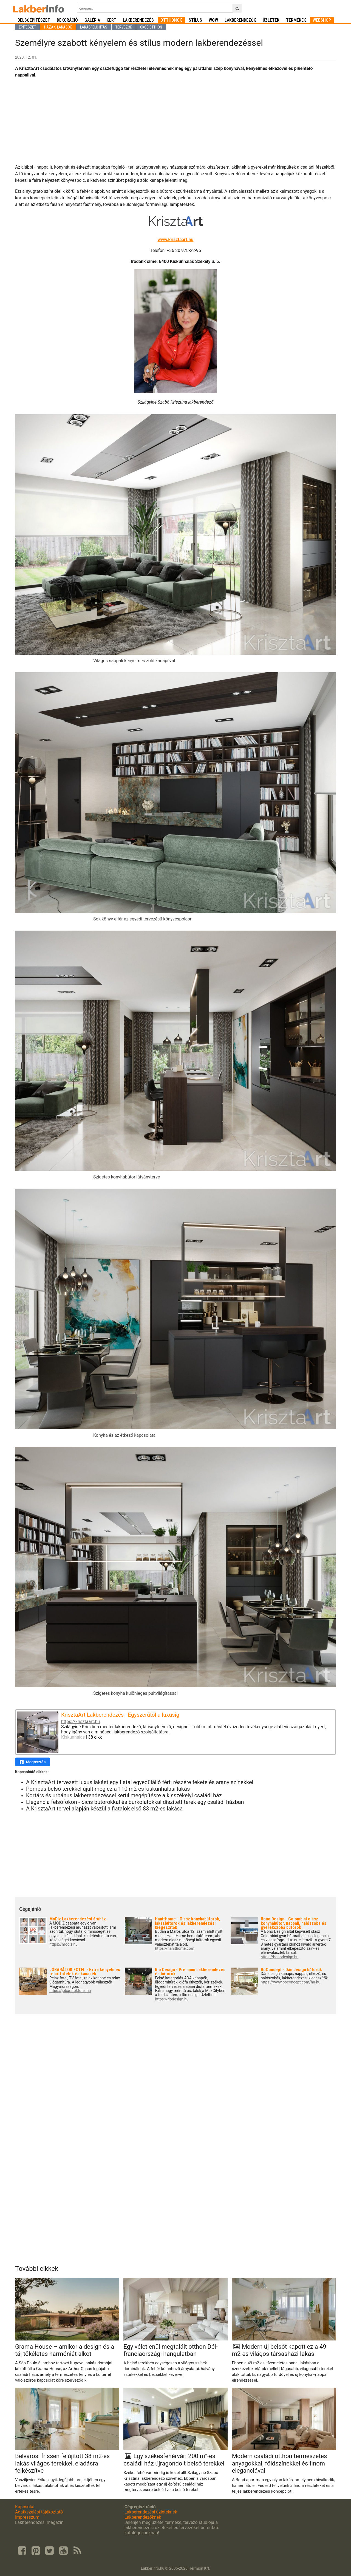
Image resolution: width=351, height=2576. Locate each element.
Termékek (296, 20)
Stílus (195, 20)
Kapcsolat (25, 2506)
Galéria (92, 20)
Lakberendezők (240, 20)
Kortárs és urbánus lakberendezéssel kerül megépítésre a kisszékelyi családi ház (124, 1795)
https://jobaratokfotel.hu (70, 1991)
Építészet (27, 27)
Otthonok (171, 20)
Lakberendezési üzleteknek (150, 2512)
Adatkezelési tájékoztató (39, 2512)
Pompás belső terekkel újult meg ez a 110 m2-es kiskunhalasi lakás (108, 1789)
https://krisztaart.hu (80, 1721)
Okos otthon (151, 27)
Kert (111, 20)
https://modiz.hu (63, 1944)
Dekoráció (67, 20)
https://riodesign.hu (171, 1999)
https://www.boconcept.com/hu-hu (291, 1982)
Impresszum (27, 2517)
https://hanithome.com (174, 1948)
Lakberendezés (138, 20)
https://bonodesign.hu (280, 1957)
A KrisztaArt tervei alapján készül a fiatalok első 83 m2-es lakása (104, 1808)
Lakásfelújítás (93, 27)
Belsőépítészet (34, 20)
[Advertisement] (175, 121)
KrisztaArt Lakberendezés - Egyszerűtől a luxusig (120, 1714)
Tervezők (123, 27)
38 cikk (95, 1737)
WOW (213, 20)
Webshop (322, 20)
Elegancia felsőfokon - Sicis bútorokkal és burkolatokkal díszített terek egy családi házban (135, 1802)
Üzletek (271, 20)
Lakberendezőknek (142, 2517)
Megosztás (32, 1762)
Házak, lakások (58, 27)
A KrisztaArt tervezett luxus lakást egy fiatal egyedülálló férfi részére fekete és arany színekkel (139, 1782)
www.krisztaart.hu (176, 239)
